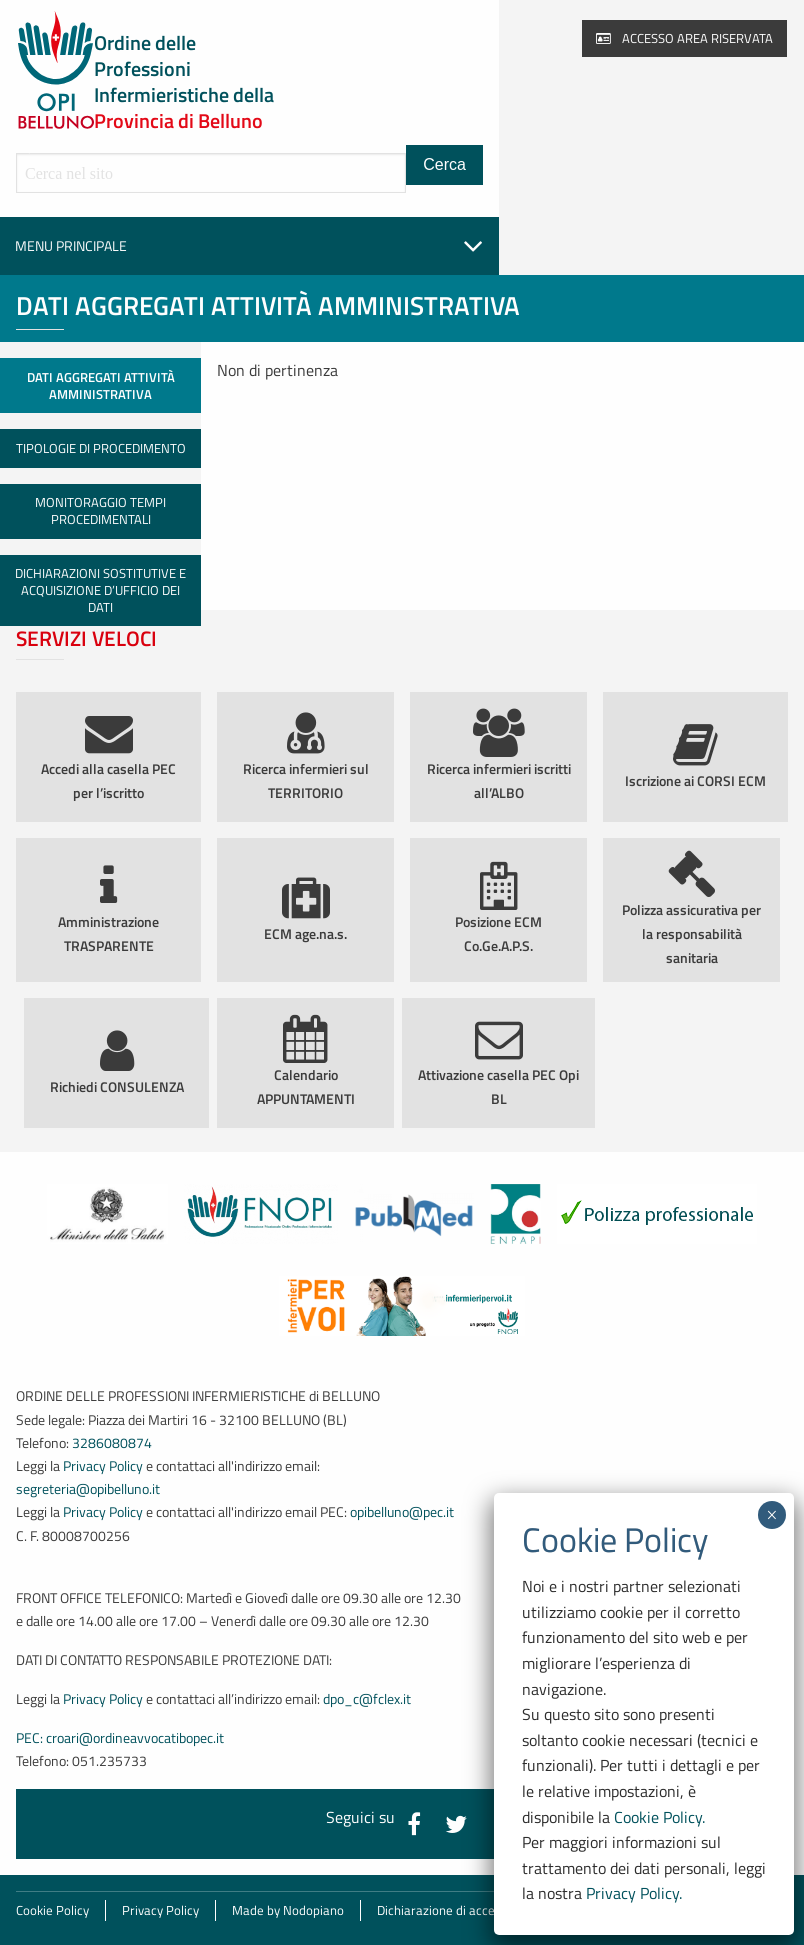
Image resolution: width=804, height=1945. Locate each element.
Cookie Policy (52, 1910)
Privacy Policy (103, 1466)
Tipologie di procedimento (101, 448)
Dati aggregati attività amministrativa (101, 385)
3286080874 (112, 1443)
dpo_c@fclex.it (367, 1699)
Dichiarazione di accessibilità (457, 1910)
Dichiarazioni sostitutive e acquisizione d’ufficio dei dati (100, 589)
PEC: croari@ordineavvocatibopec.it (120, 1738)
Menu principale (249, 246)
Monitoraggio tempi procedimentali (100, 510)
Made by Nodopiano (288, 1910)
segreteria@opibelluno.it (88, 1489)
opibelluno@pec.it (402, 1512)
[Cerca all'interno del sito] (211, 173)
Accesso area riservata (684, 38)
